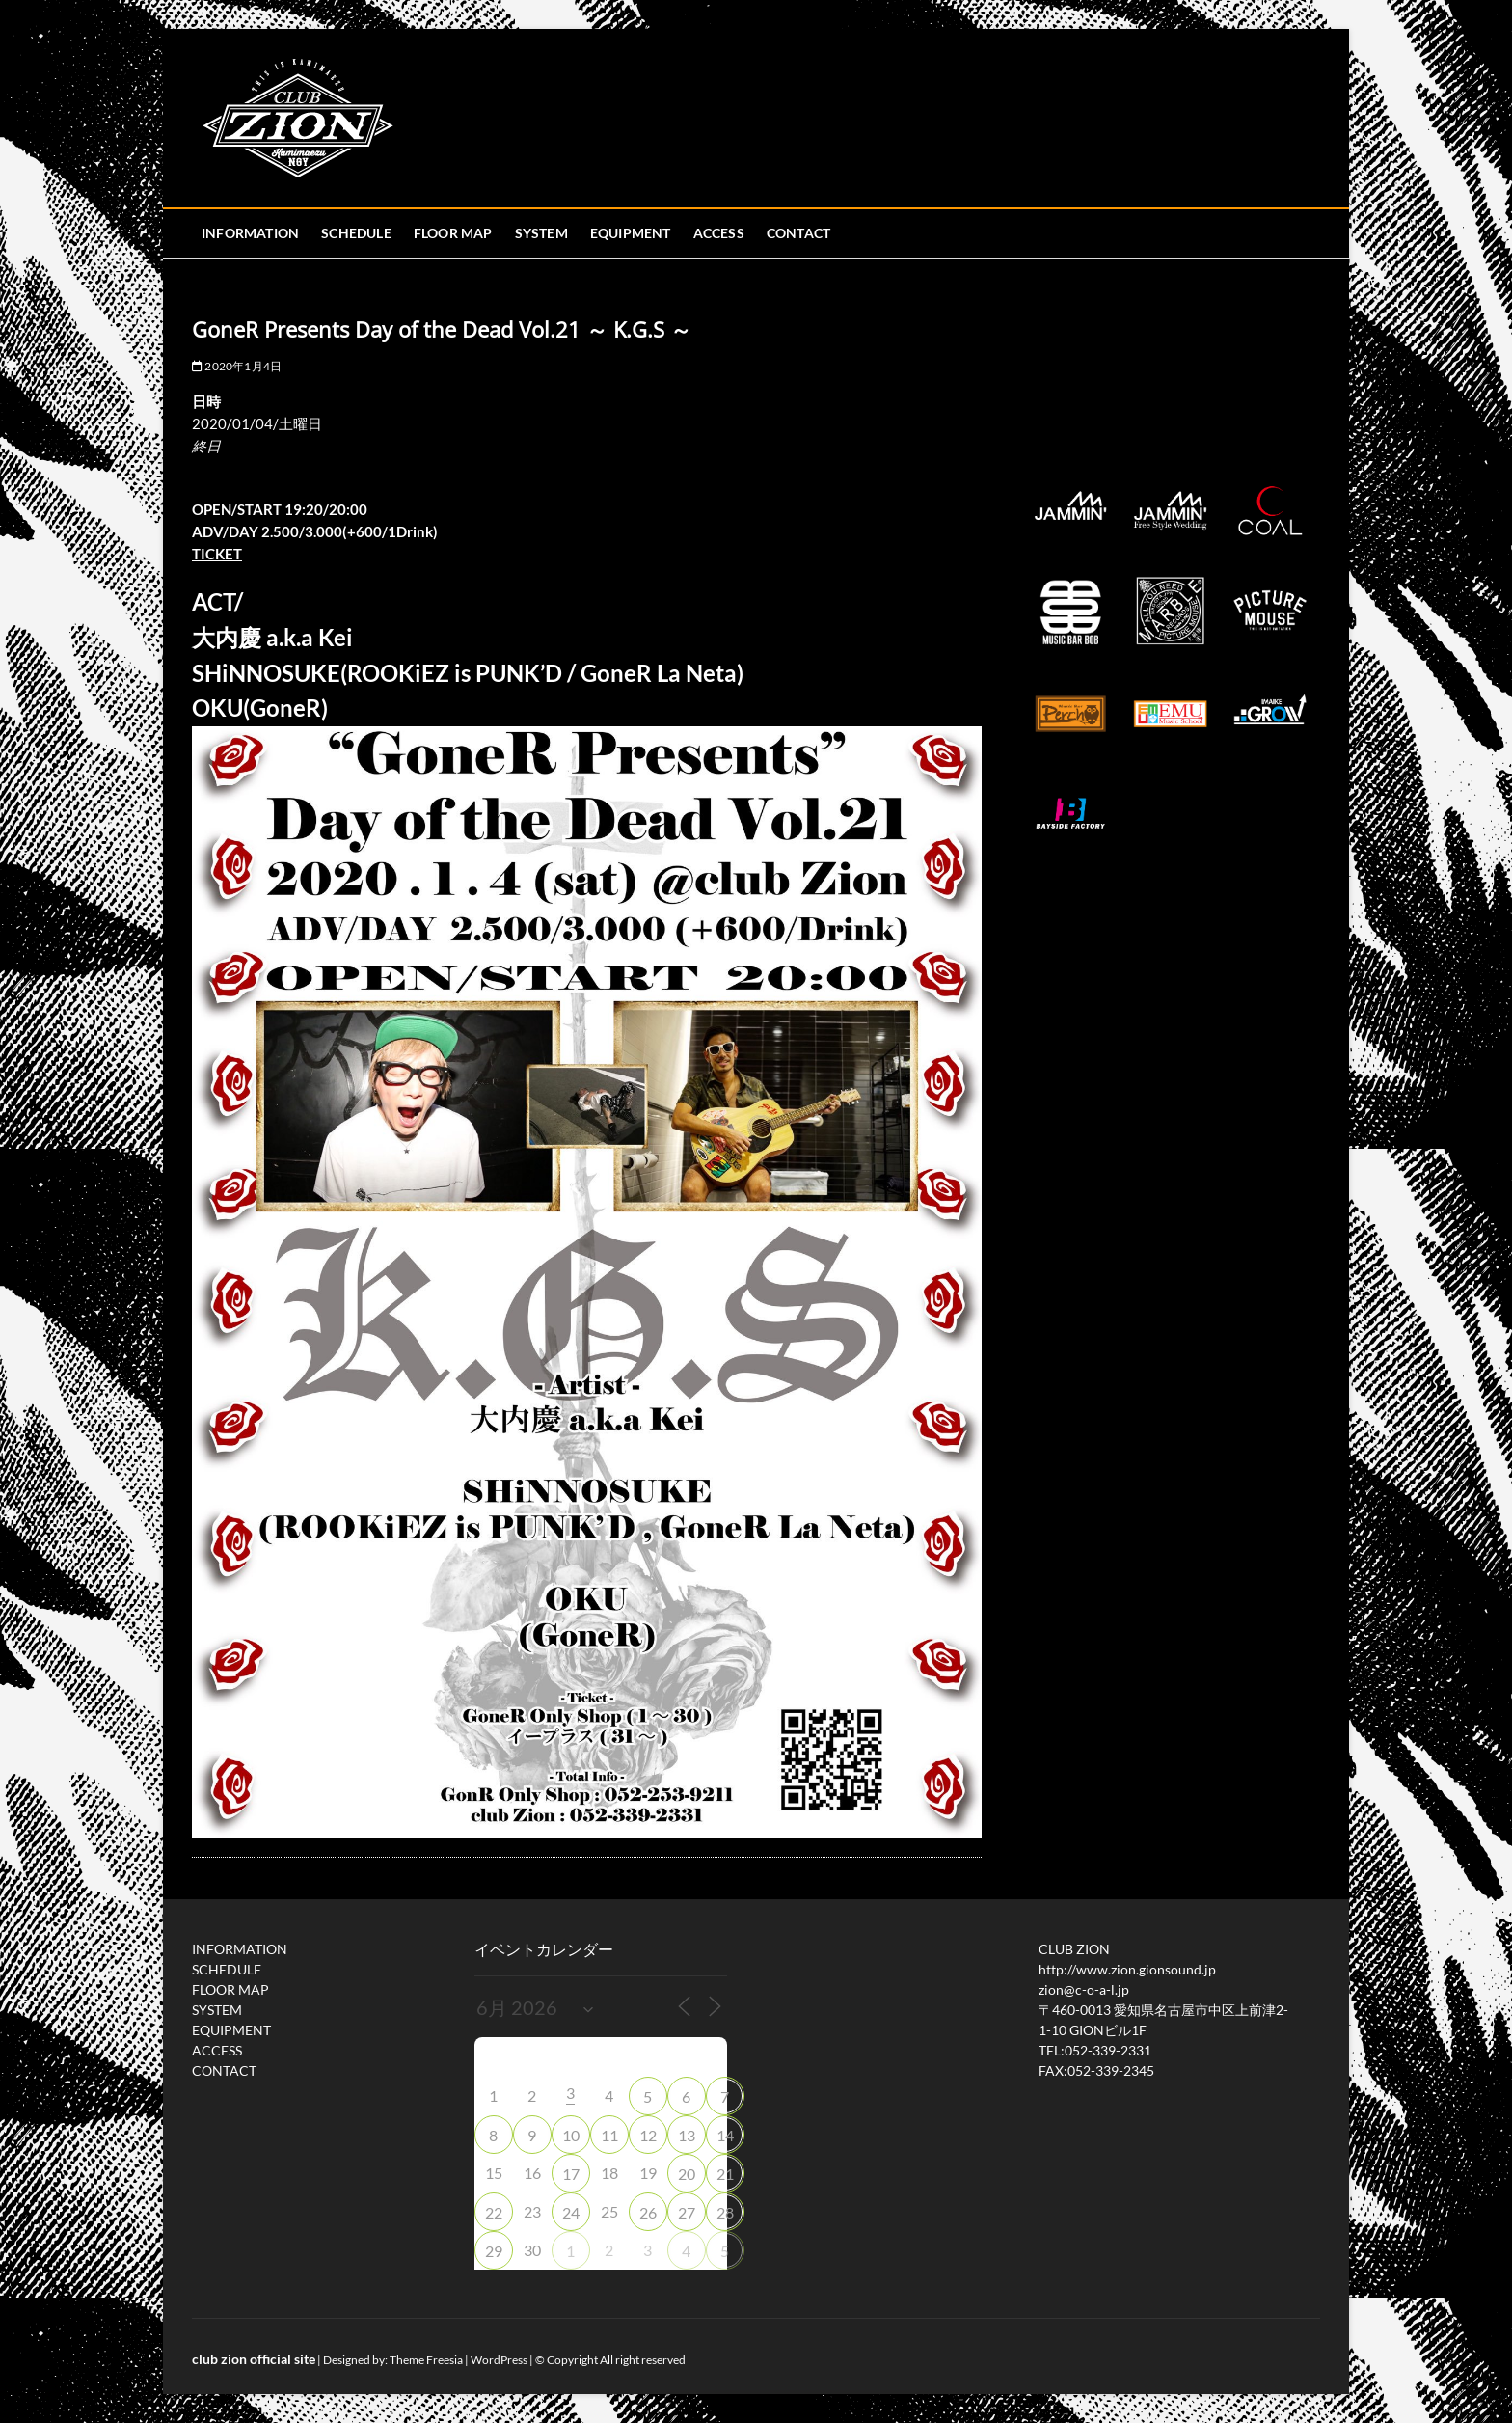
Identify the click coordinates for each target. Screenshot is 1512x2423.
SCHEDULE (356, 233)
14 (725, 2135)
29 (493, 2251)
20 (686, 2173)
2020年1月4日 (237, 366)
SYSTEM (541, 233)
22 (493, 2212)
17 (571, 2173)
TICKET (217, 553)
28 (725, 2212)
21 (725, 2173)
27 (686, 2212)
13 (686, 2135)
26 (648, 2212)
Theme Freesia (426, 2360)
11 (609, 2135)
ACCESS (718, 233)
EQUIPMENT (630, 233)
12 (648, 2135)
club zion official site (253, 2359)
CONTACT (798, 233)
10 (571, 2135)
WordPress (499, 2360)
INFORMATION (250, 233)
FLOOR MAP (453, 233)
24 (571, 2212)
